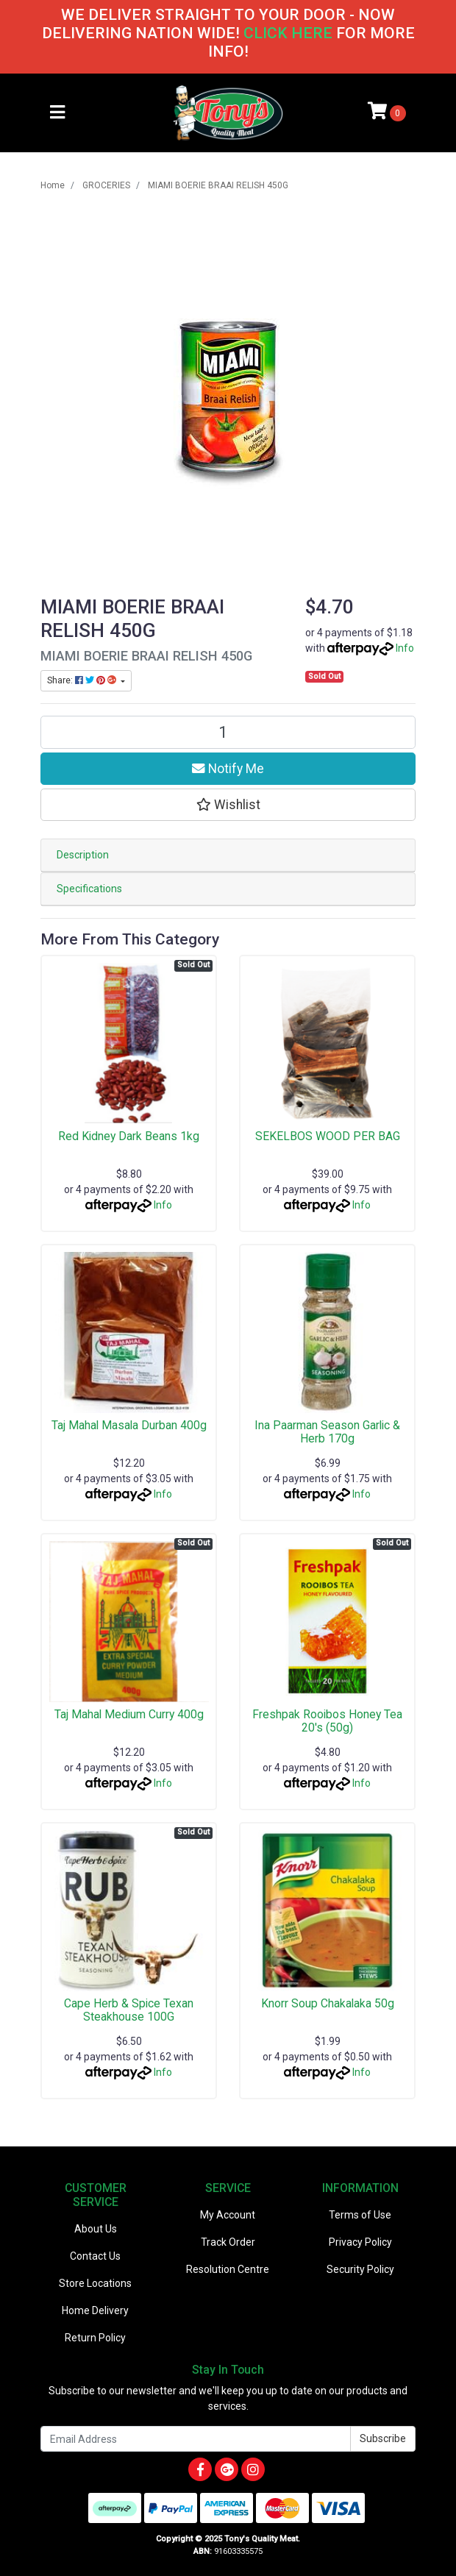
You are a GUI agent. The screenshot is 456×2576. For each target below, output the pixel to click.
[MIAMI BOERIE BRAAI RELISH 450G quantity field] (228, 732)
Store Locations (95, 2283)
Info (405, 648)
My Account (227, 2215)
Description (83, 855)
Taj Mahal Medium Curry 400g (129, 1714)
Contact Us (95, 2256)
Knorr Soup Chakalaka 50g (327, 2003)
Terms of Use (360, 2215)
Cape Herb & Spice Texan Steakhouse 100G (128, 2010)
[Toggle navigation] (57, 113)
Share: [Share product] (82, 680)
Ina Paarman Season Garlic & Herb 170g (327, 1432)
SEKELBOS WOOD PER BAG (327, 1136)
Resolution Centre (227, 2269)
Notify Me (228, 768)
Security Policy (360, 2269)
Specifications (89, 888)
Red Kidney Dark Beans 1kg (128, 1136)
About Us (95, 2229)
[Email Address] (195, 2439)
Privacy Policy (360, 2242)
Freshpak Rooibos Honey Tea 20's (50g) (327, 1721)
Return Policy (95, 2338)
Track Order (228, 2242)
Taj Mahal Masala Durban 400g (129, 1425)
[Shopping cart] (387, 112)
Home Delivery (95, 2310)
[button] (228, 805)
